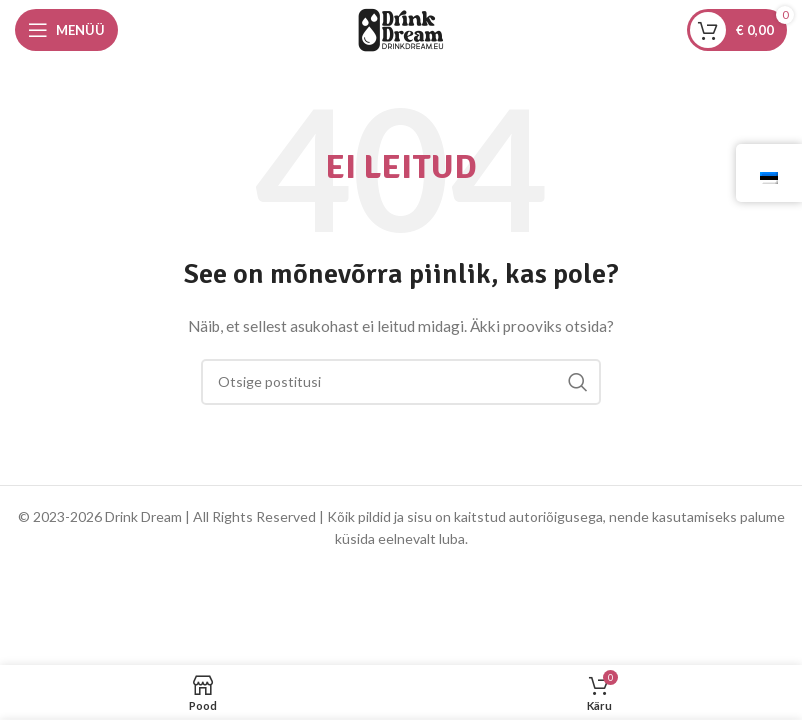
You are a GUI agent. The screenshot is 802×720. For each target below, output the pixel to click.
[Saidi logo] (401, 28)
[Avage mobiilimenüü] (66, 30)
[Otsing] (401, 382)
